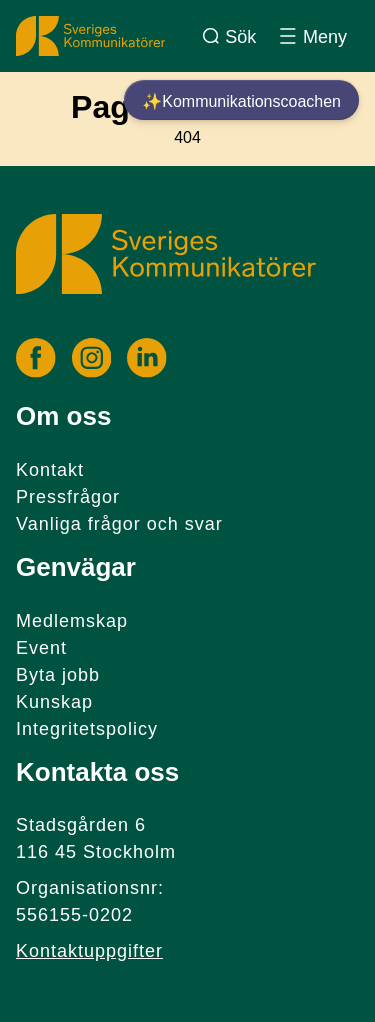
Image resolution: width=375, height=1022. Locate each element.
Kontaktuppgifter (89, 951)
